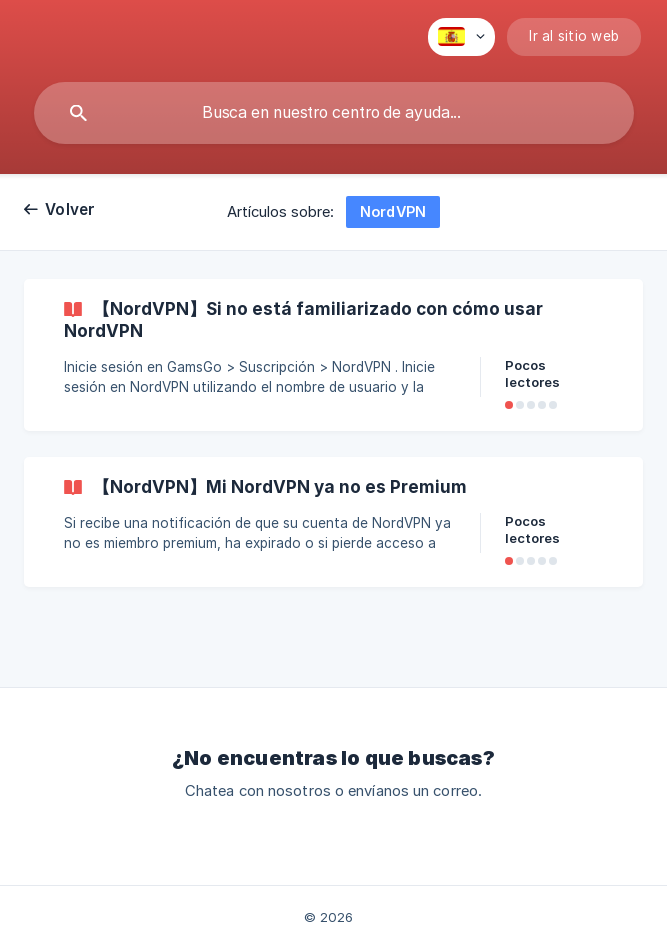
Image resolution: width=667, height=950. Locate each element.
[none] (461, 37)
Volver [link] (70, 209)
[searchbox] (334, 113)
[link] (333, 355)
